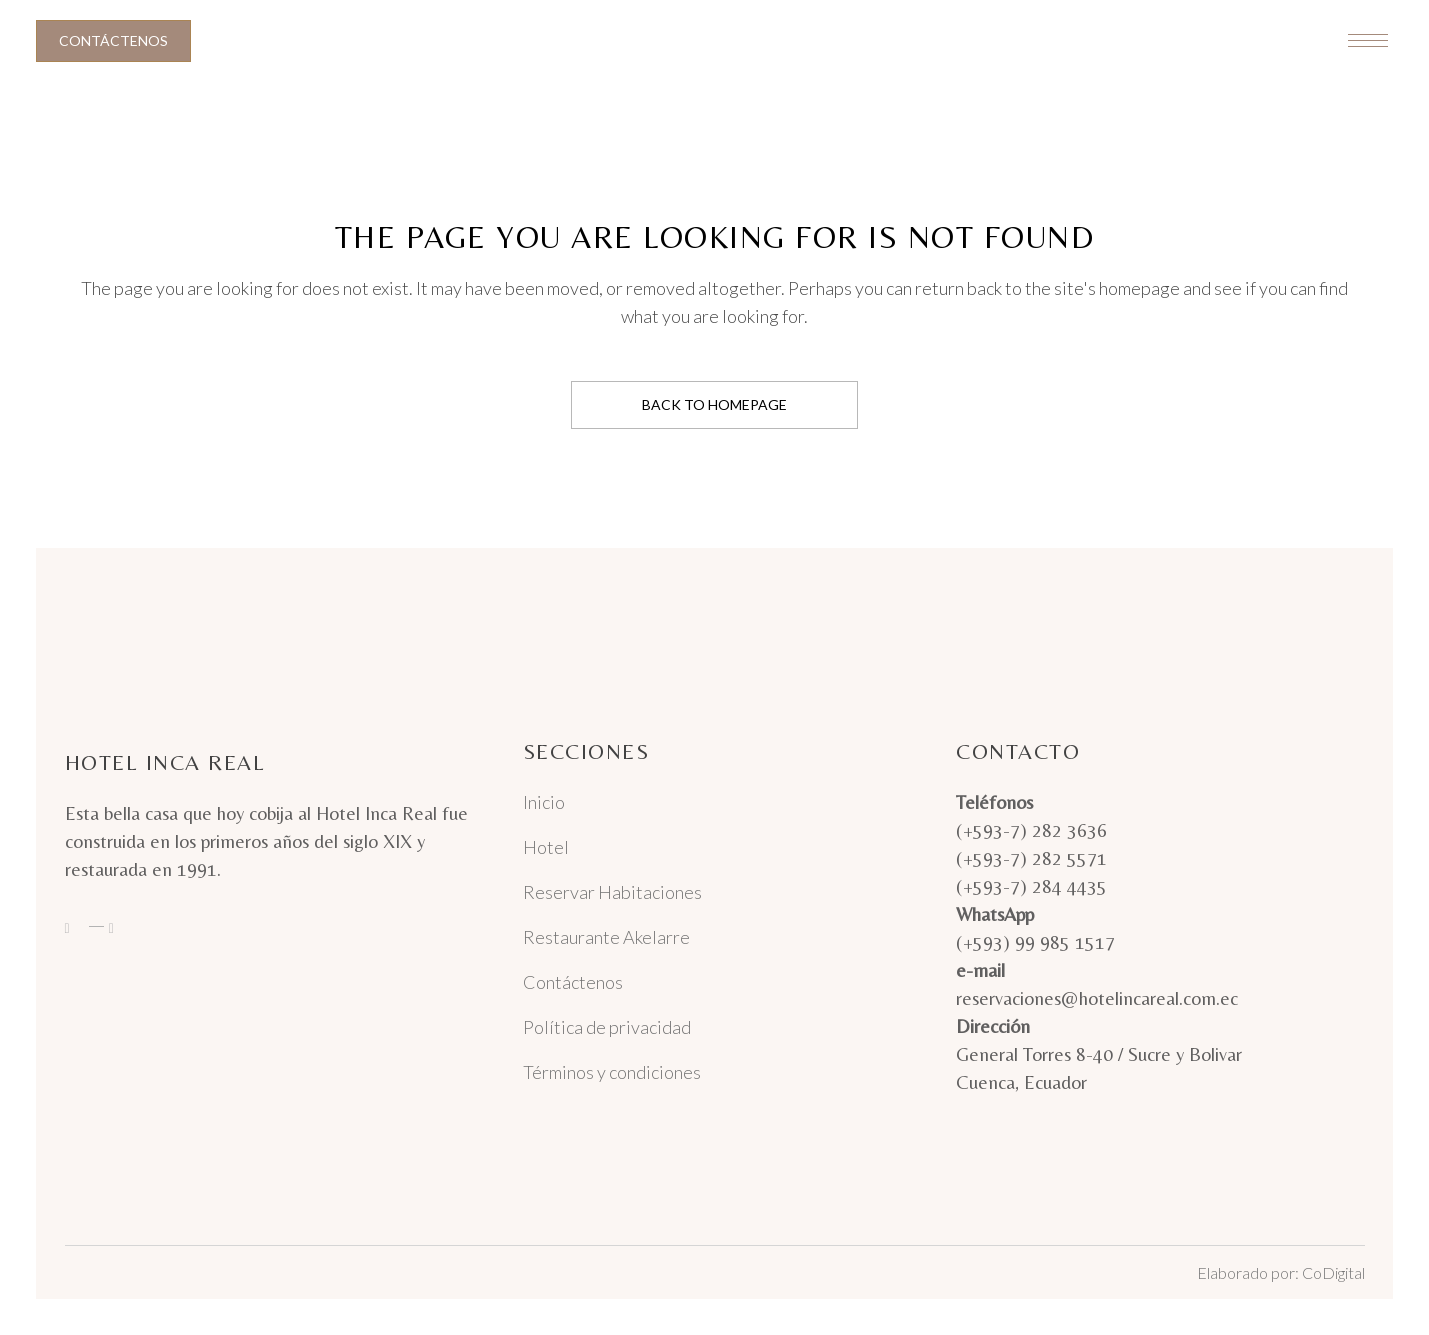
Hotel (546, 847)
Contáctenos (113, 40)
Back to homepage (714, 404)
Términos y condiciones (612, 1072)
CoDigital (1333, 1272)
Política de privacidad (607, 1027)
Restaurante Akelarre (606, 937)
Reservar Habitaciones (612, 892)
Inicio (544, 802)
